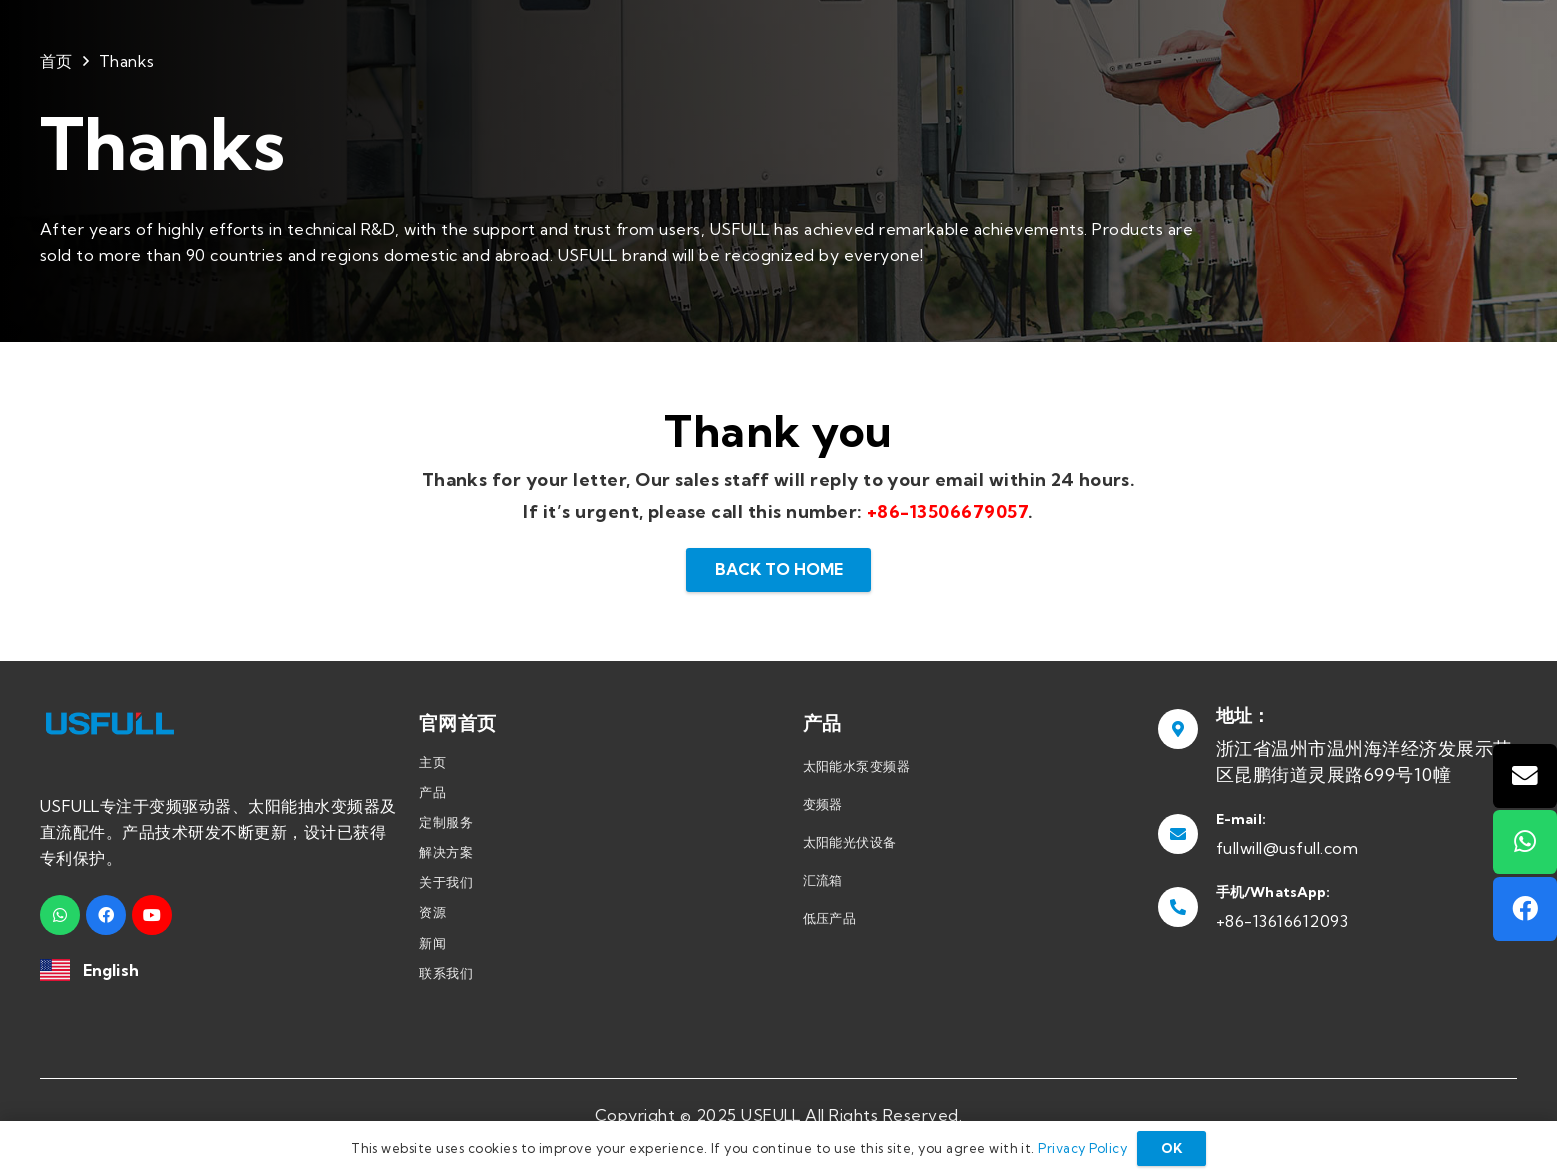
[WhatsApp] (60, 915)
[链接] (55, 970)
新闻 (432, 943)
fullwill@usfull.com (1287, 848)
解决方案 (446, 852)
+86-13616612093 (1282, 921)
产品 (432, 792)
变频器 (823, 804)
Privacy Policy (1082, 1148)
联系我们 (446, 973)
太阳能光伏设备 (850, 842)
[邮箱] (1525, 776)
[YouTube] (152, 915)
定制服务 (446, 822)
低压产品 (830, 918)
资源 (432, 912)
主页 (432, 762)
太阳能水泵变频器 (857, 766)
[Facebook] (106, 915)
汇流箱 (823, 880)
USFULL (771, 1115)
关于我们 (446, 882)
